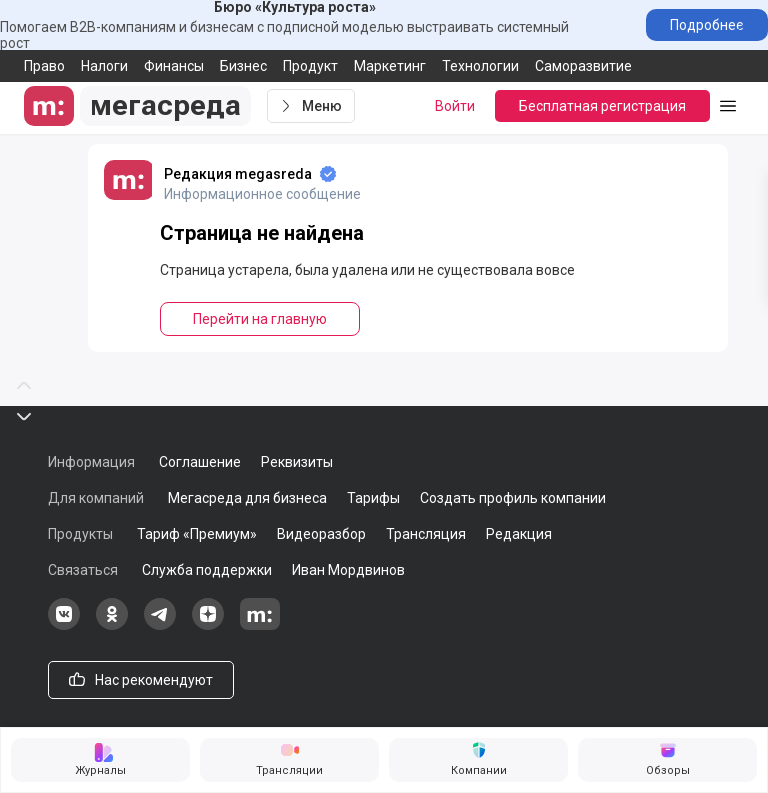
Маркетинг (390, 66)
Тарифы (373, 498)
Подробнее (707, 25)
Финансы (174, 66)
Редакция (519, 534)
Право (44, 66)
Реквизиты (297, 462)
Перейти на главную (260, 319)
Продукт (310, 66)
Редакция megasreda (238, 174)
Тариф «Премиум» (197, 534)
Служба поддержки (207, 570)
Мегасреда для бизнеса (247, 498)
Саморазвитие (583, 66)
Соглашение (200, 462)
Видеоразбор (321, 534)
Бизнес (243, 66)
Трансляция (426, 534)
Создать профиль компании (513, 498)
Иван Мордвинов (348, 570)
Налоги (104, 66)
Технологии (480, 66)
